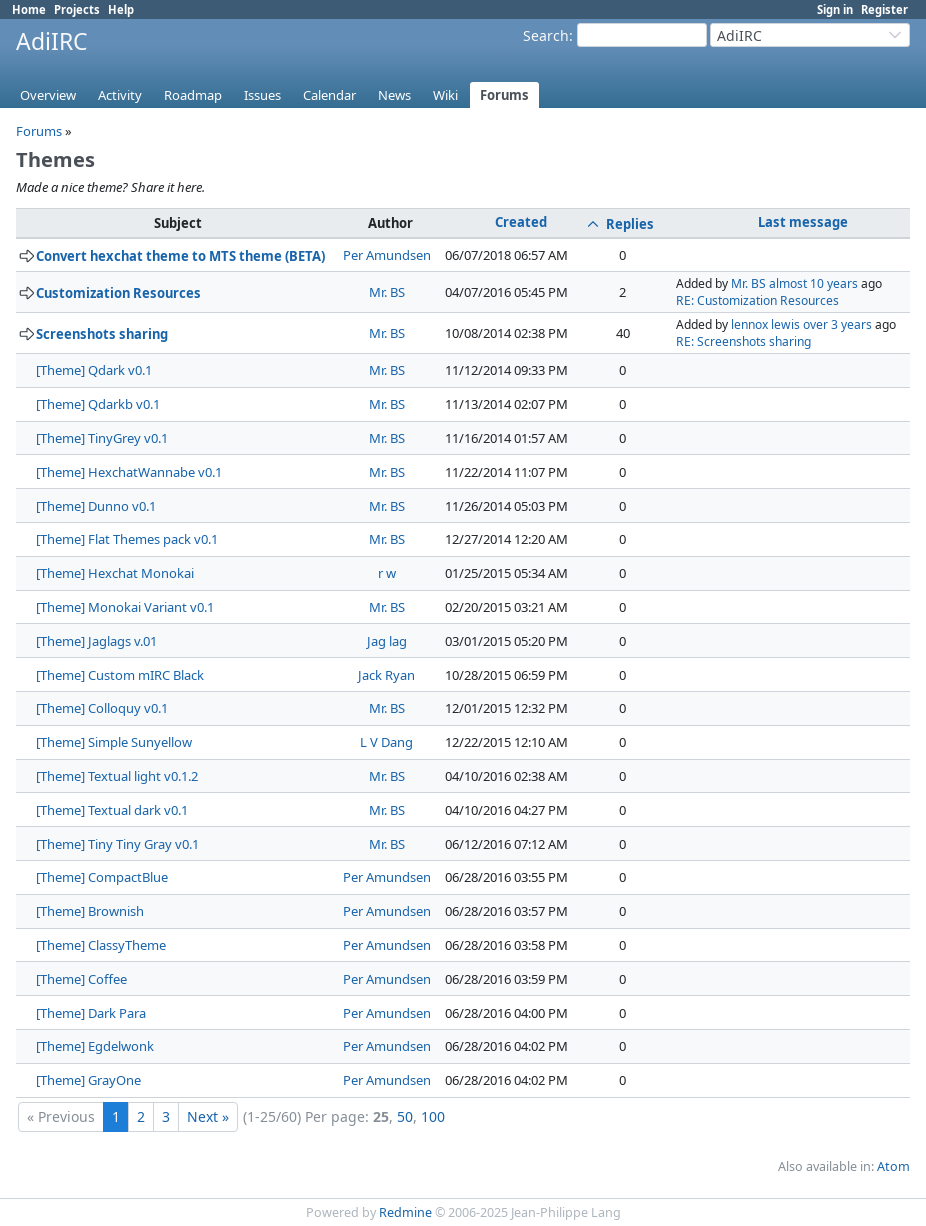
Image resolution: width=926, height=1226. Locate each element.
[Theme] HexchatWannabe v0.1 (129, 472)
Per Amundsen (387, 255)
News (394, 95)
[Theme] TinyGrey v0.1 (102, 438)
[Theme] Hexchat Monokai (115, 573)
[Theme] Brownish (90, 911)
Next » (208, 1116)
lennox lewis (765, 324)
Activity (120, 95)
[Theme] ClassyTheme (101, 945)
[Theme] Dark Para (91, 1013)
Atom (893, 1166)
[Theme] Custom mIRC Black (120, 675)
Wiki (445, 95)
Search (546, 35)
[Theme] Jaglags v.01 (96, 641)
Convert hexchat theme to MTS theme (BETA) (180, 256)
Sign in (835, 9)
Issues (262, 95)
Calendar (329, 95)
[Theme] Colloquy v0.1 (102, 708)
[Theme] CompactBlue (102, 877)
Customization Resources (118, 293)
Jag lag (387, 641)
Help (121, 9)
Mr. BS (387, 292)
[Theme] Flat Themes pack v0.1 (127, 539)
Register (884, 9)
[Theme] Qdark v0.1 (94, 370)
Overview (48, 95)
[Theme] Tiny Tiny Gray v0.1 (117, 844)
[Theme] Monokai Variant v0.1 (125, 607)
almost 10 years (813, 283)
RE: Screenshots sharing (743, 341)
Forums (504, 95)
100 (433, 1116)
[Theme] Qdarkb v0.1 (98, 404)
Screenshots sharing (102, 334)
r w (387, 573)
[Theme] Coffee (81, 979)
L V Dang (386, 742)
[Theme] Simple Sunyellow (114, 742)
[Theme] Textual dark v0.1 (112, 810)
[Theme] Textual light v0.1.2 (117, 776)
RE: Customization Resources (757, 300)
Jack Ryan (386, 675)
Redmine (405, 1212)
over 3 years (837, 324)
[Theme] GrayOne (88, 1080)
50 (405, 1116)
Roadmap (193, 95)
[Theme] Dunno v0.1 (96, 506)
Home (29, 9)
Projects (77, 9)
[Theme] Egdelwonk (95, 1046)
